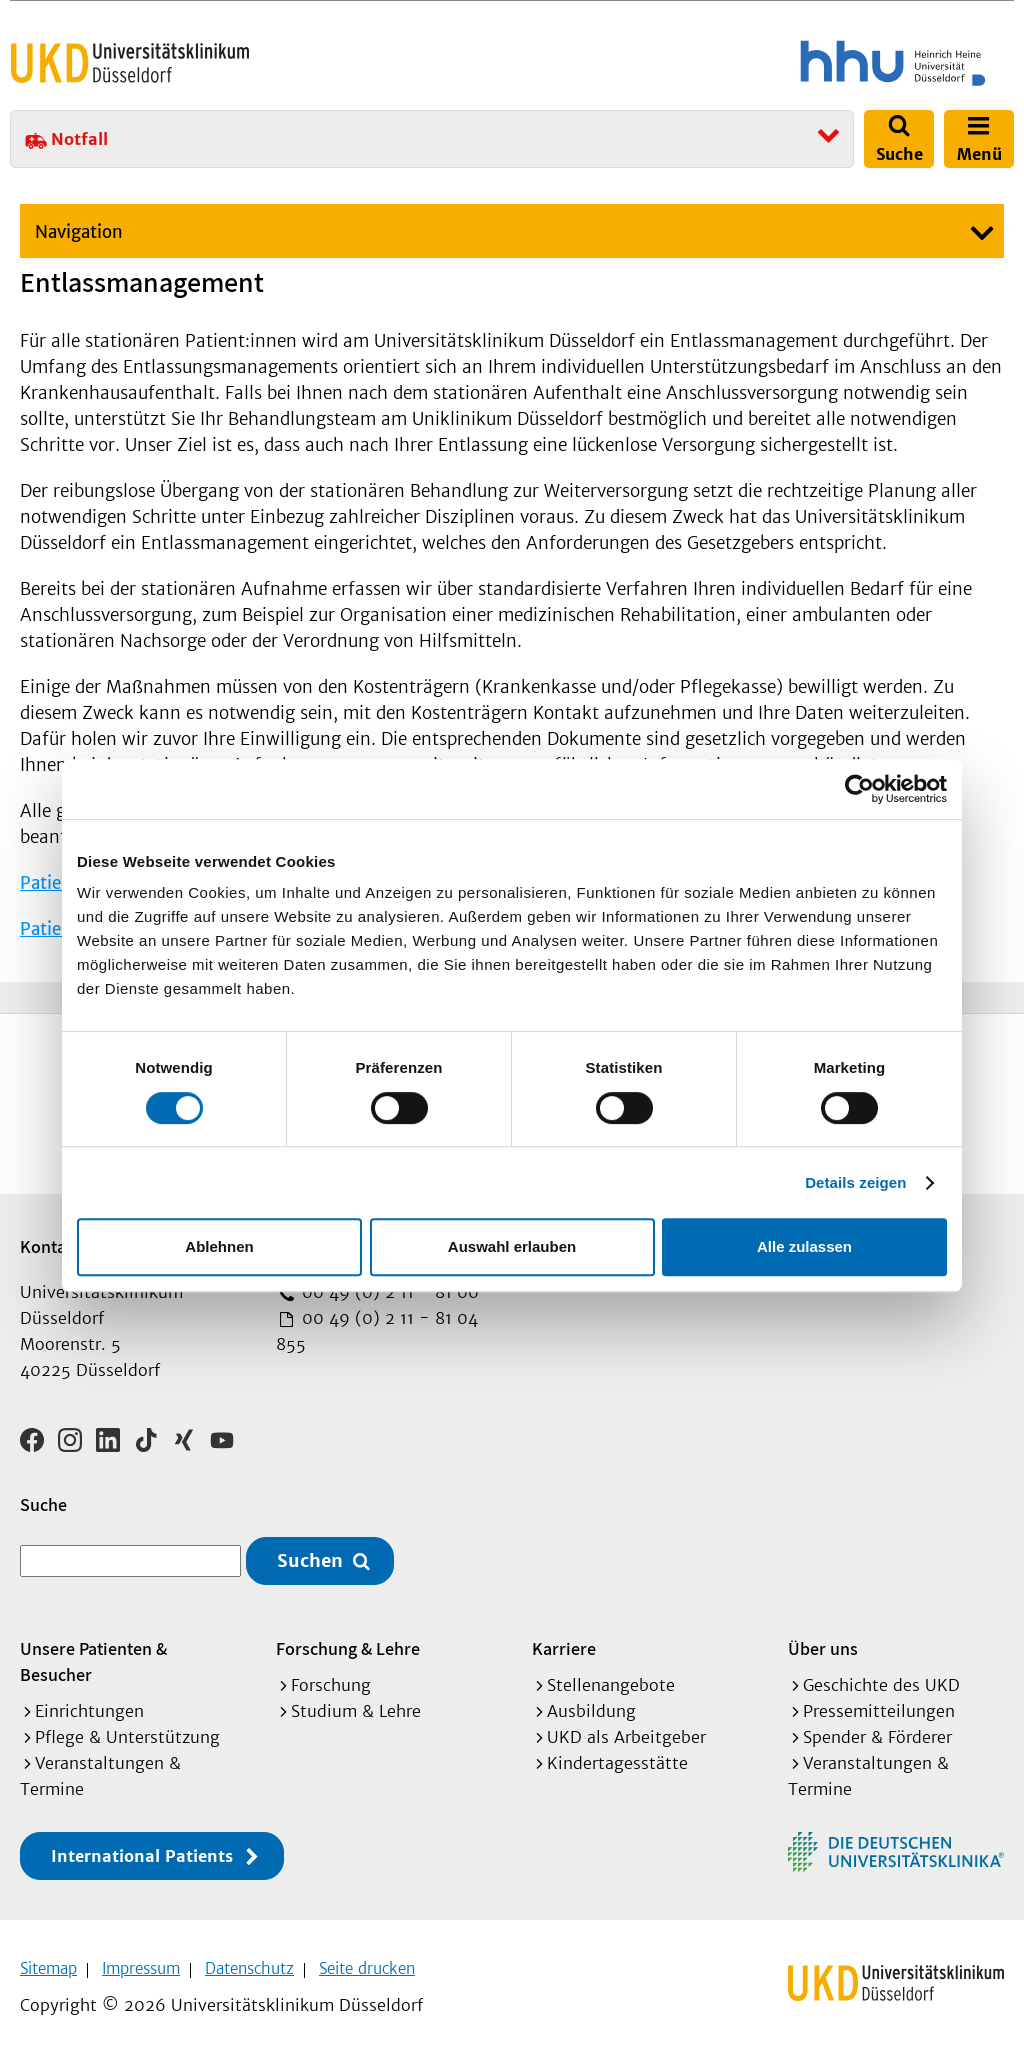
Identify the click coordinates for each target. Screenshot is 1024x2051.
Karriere (564, 1641)
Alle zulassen (804, 1246)
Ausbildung (591, 1704)
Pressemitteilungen (879, 1704)
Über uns (823, 1641)
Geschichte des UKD (881, 1678)
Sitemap (48, 1961)
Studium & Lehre (356, 1704)
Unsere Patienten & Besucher (93, 1654)
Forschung (331, 1678)
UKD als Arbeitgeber (626, 1730)
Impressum (141, 1961)
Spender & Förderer (877, 1730)
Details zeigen (855, 1182)
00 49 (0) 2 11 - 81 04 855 (377, 1331)
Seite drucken (367, 1961)
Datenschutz (249, 1961)
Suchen (310, 1554)
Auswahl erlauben (512, 1246)
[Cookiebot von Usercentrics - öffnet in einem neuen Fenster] (859, 789)
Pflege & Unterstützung (127, 1730)
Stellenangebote (611, 1678)
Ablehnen (219, 1246)
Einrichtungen (89, 1704)
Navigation (79, 232)
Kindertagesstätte (617, 1756)
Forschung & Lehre (348, 1641)
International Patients (142, 1849)
